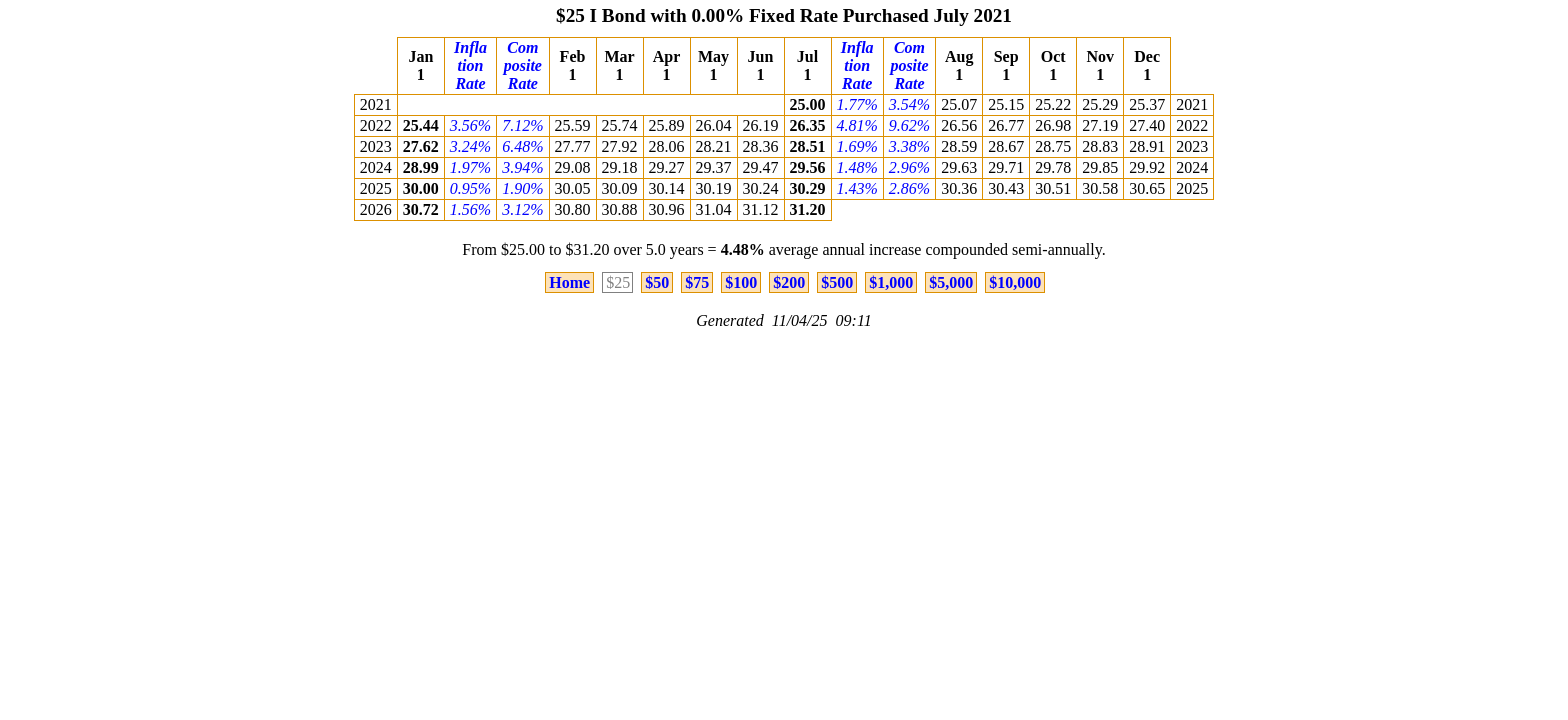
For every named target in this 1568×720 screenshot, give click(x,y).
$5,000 (951, 282)
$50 (657, 282)
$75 (697, 282)
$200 (789, 282)
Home (569, 282)
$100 (741, 282)
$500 (837, 282)
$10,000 (1015, 282)
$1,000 (891, 282)
